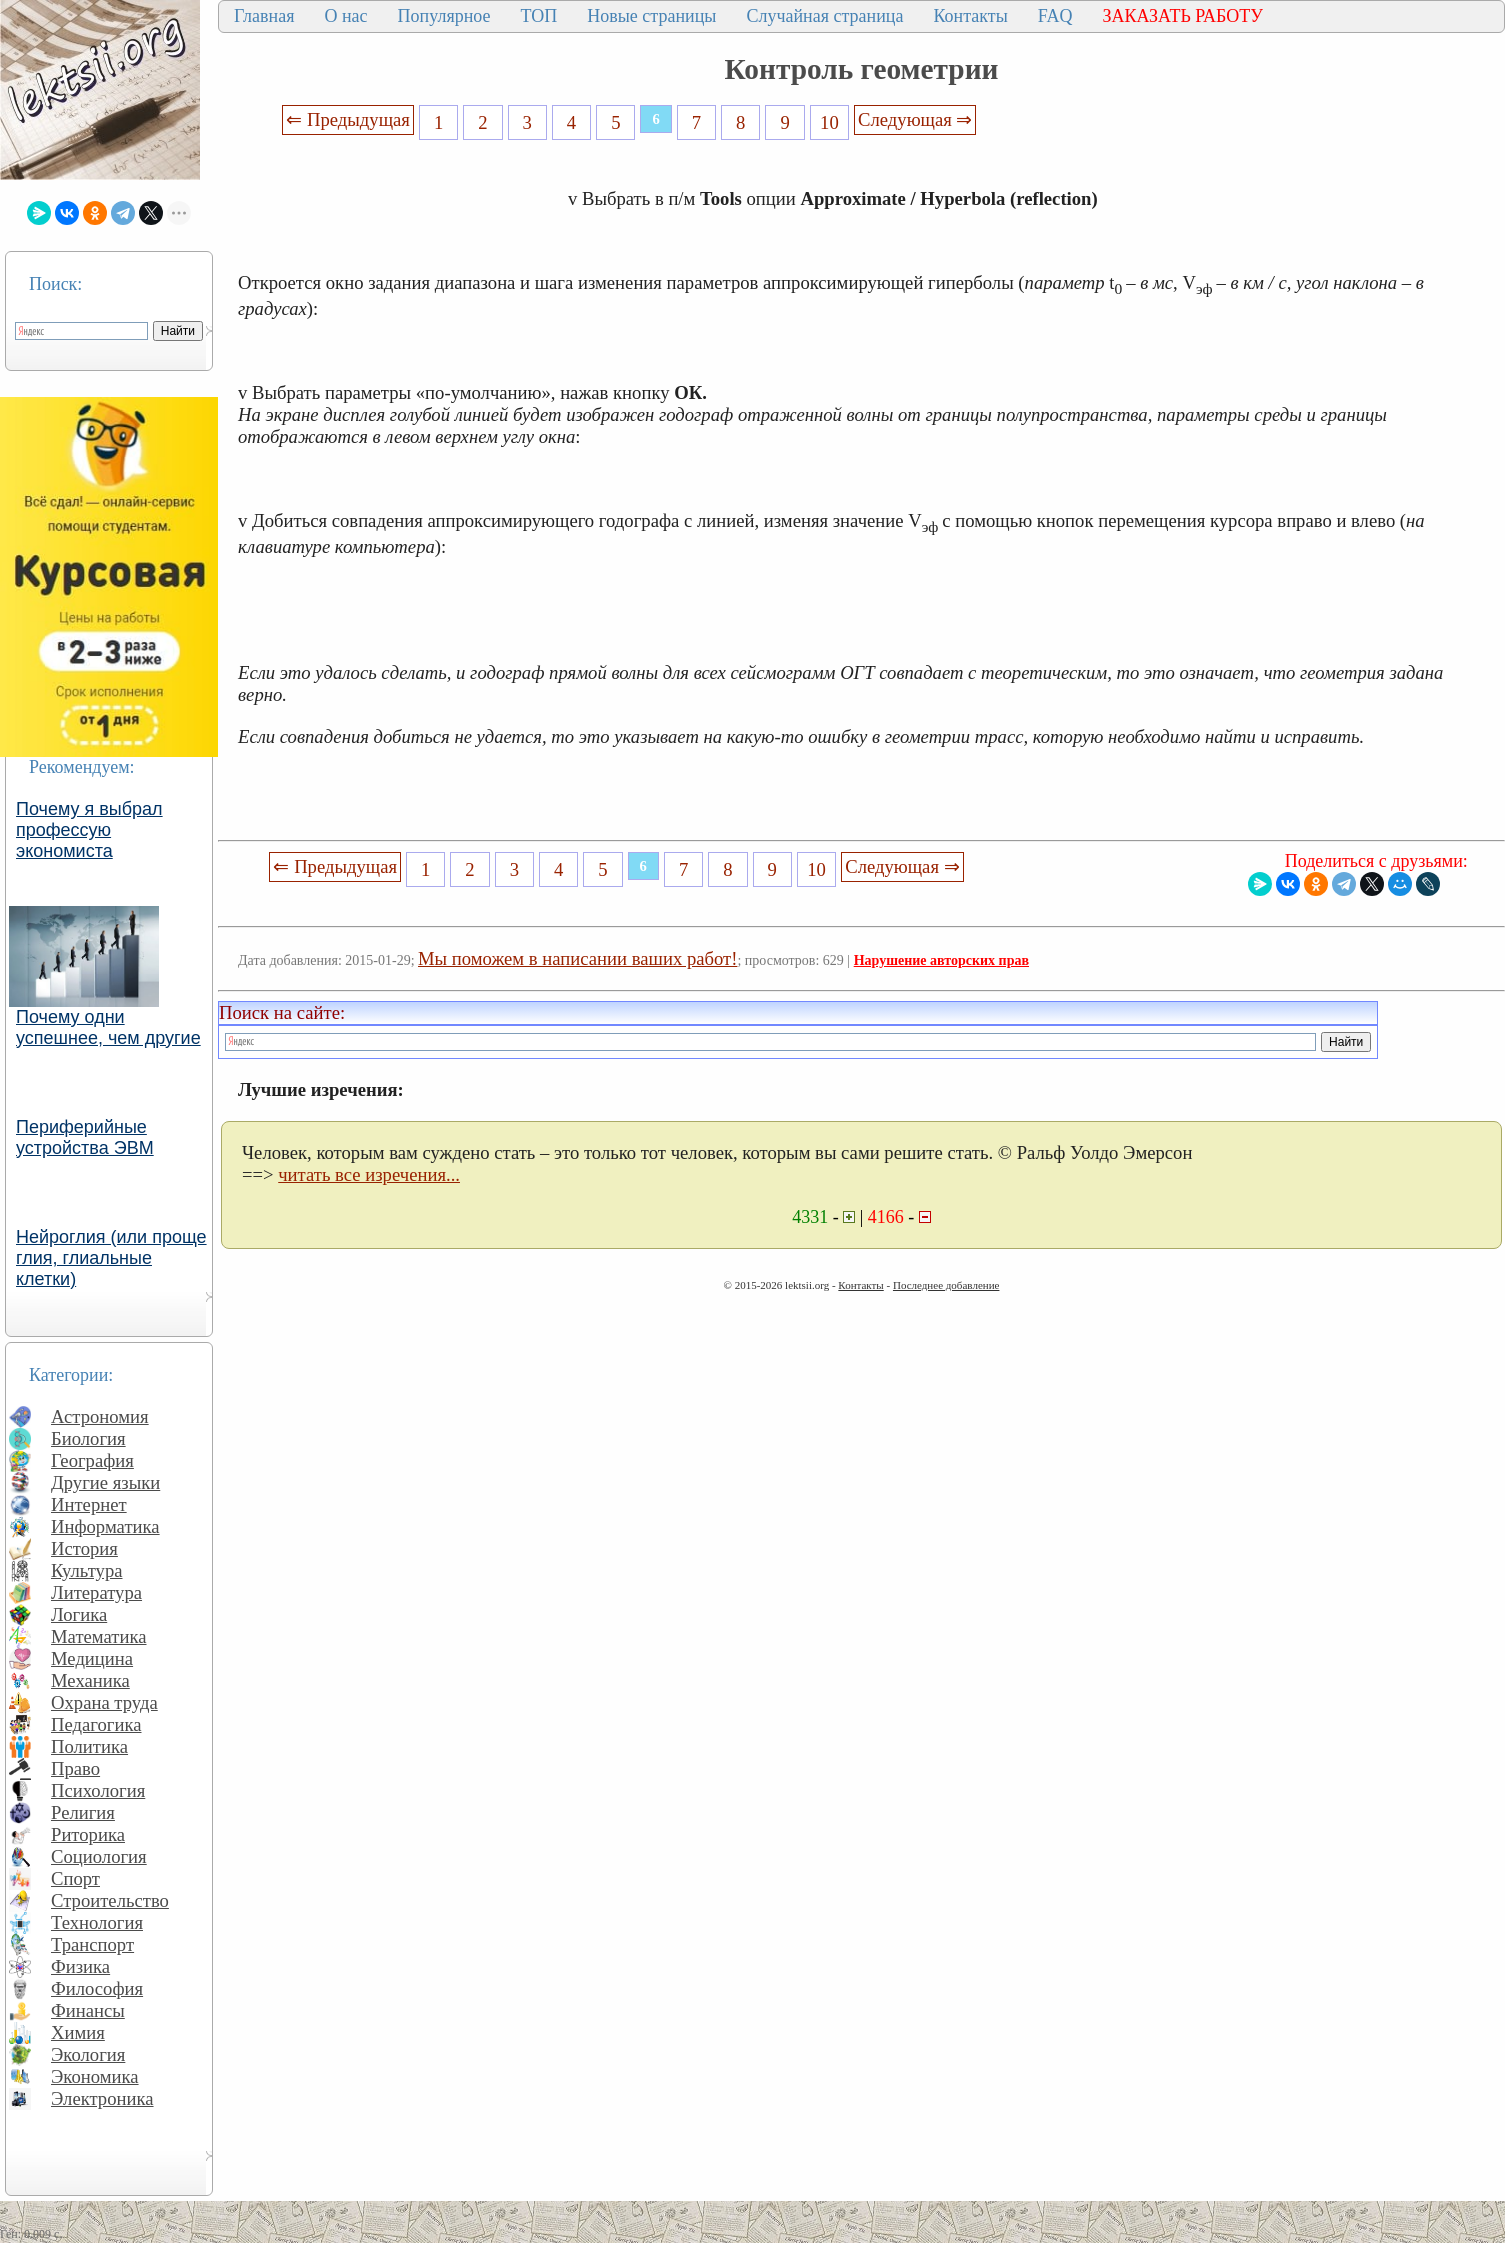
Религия (83, 1812)
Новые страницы (651, 16)
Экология (88, 2054)
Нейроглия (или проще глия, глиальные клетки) (111, 1258)
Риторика (88, 1834)
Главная (264, 16)
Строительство (110, 1900)
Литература (96, 1592)
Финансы (88, 2010)
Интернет (89, 1504)
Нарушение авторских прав (941, 960)
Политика (89, 1746)
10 (829, 122)
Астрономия (100, 1416)
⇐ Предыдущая (348, 119)
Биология (88, 1438)
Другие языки (105, 1482)
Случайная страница (824, 16)
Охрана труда (104, 1702)
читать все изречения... (369, 1174)
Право (75, 1768)
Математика (99, 1636)
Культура (87, 1570)
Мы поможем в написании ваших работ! (577, 958)
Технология (97, 1922)
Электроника (102, 2098)
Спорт (75, 1878)
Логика (79, 1614)
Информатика (105, 1526)
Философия (97, 1988)
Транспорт (92, 1944)
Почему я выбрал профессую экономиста (89, 830)
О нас (345, 16)
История (84, 1548)
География (92, 1460)
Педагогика (96, 1724)
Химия (78, 2032)
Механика (90, 1680)
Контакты (970, 16)
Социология (99, 1856)
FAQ (1055, 16)
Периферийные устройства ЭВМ (85, 1137)
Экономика (95, 2076)
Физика (80, 1966)
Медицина (92, 1658)
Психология (98, 1790)
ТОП (539, 16)
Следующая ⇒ (915, 119)
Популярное (444, 16)
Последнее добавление (946, 1285)
